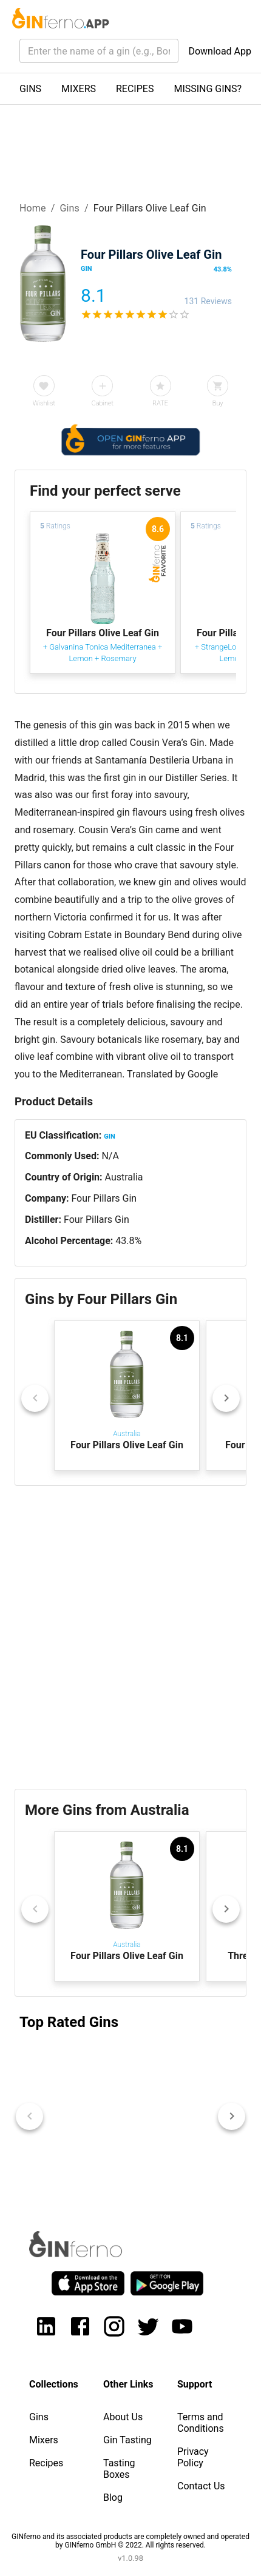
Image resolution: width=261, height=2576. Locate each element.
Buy (217, 403)
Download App (219, 51)
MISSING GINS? (208, 89)
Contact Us (201, 2486)
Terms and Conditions (200, 2422)
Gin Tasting (127, 2440)
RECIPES (135, 89)
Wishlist (44, 403)
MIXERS (78, 89)
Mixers (43, 2440)
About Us (123, 2417)
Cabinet (103, 403)
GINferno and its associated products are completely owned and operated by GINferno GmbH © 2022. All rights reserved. (130, 2540)
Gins (69, 208)
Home (32, 208)
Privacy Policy (193, 2457)
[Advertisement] (130, 1637)
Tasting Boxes (119, 2468)
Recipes (46, 2463)
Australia (124, 1177)
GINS (30, 89)
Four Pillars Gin (104, 1198)
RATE (160, 403)
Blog (113, 2497)
